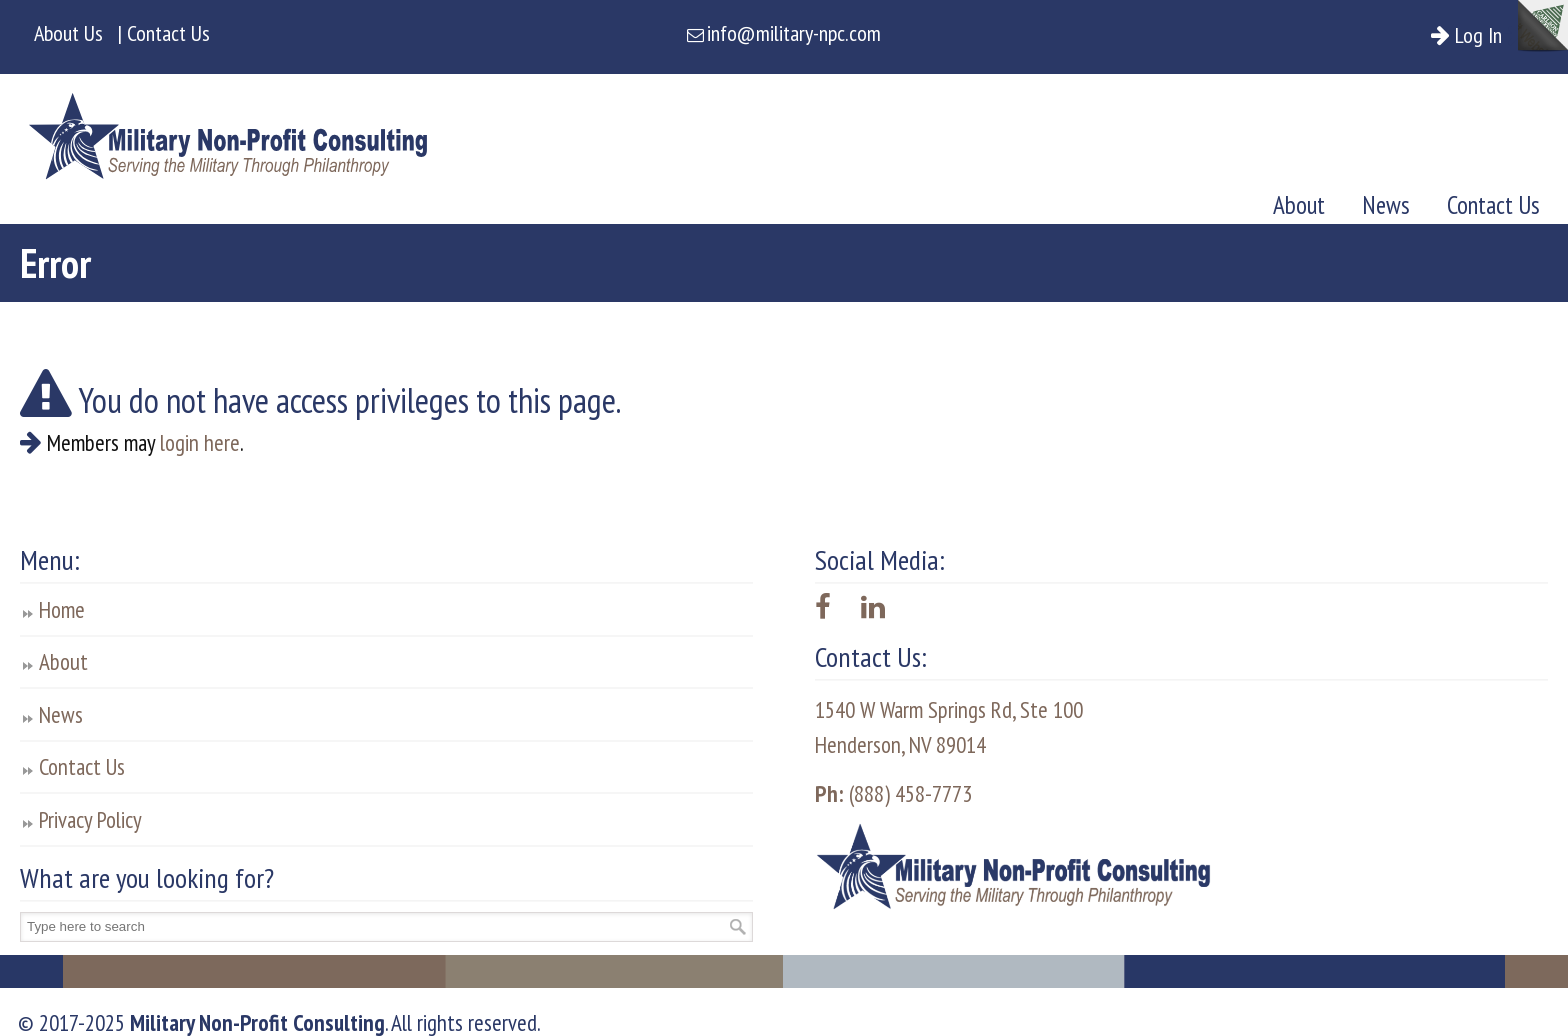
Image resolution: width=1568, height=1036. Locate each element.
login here (200, 442)
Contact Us (82, 766)
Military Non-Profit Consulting (228, 130)
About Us (68, 33)
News (61, 714)
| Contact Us (164, 33)
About (63, 661)
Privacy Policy (90, 819)
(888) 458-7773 (893, 793)
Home (62, 609)
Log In (1485, 35)
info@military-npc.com (794, 33)
